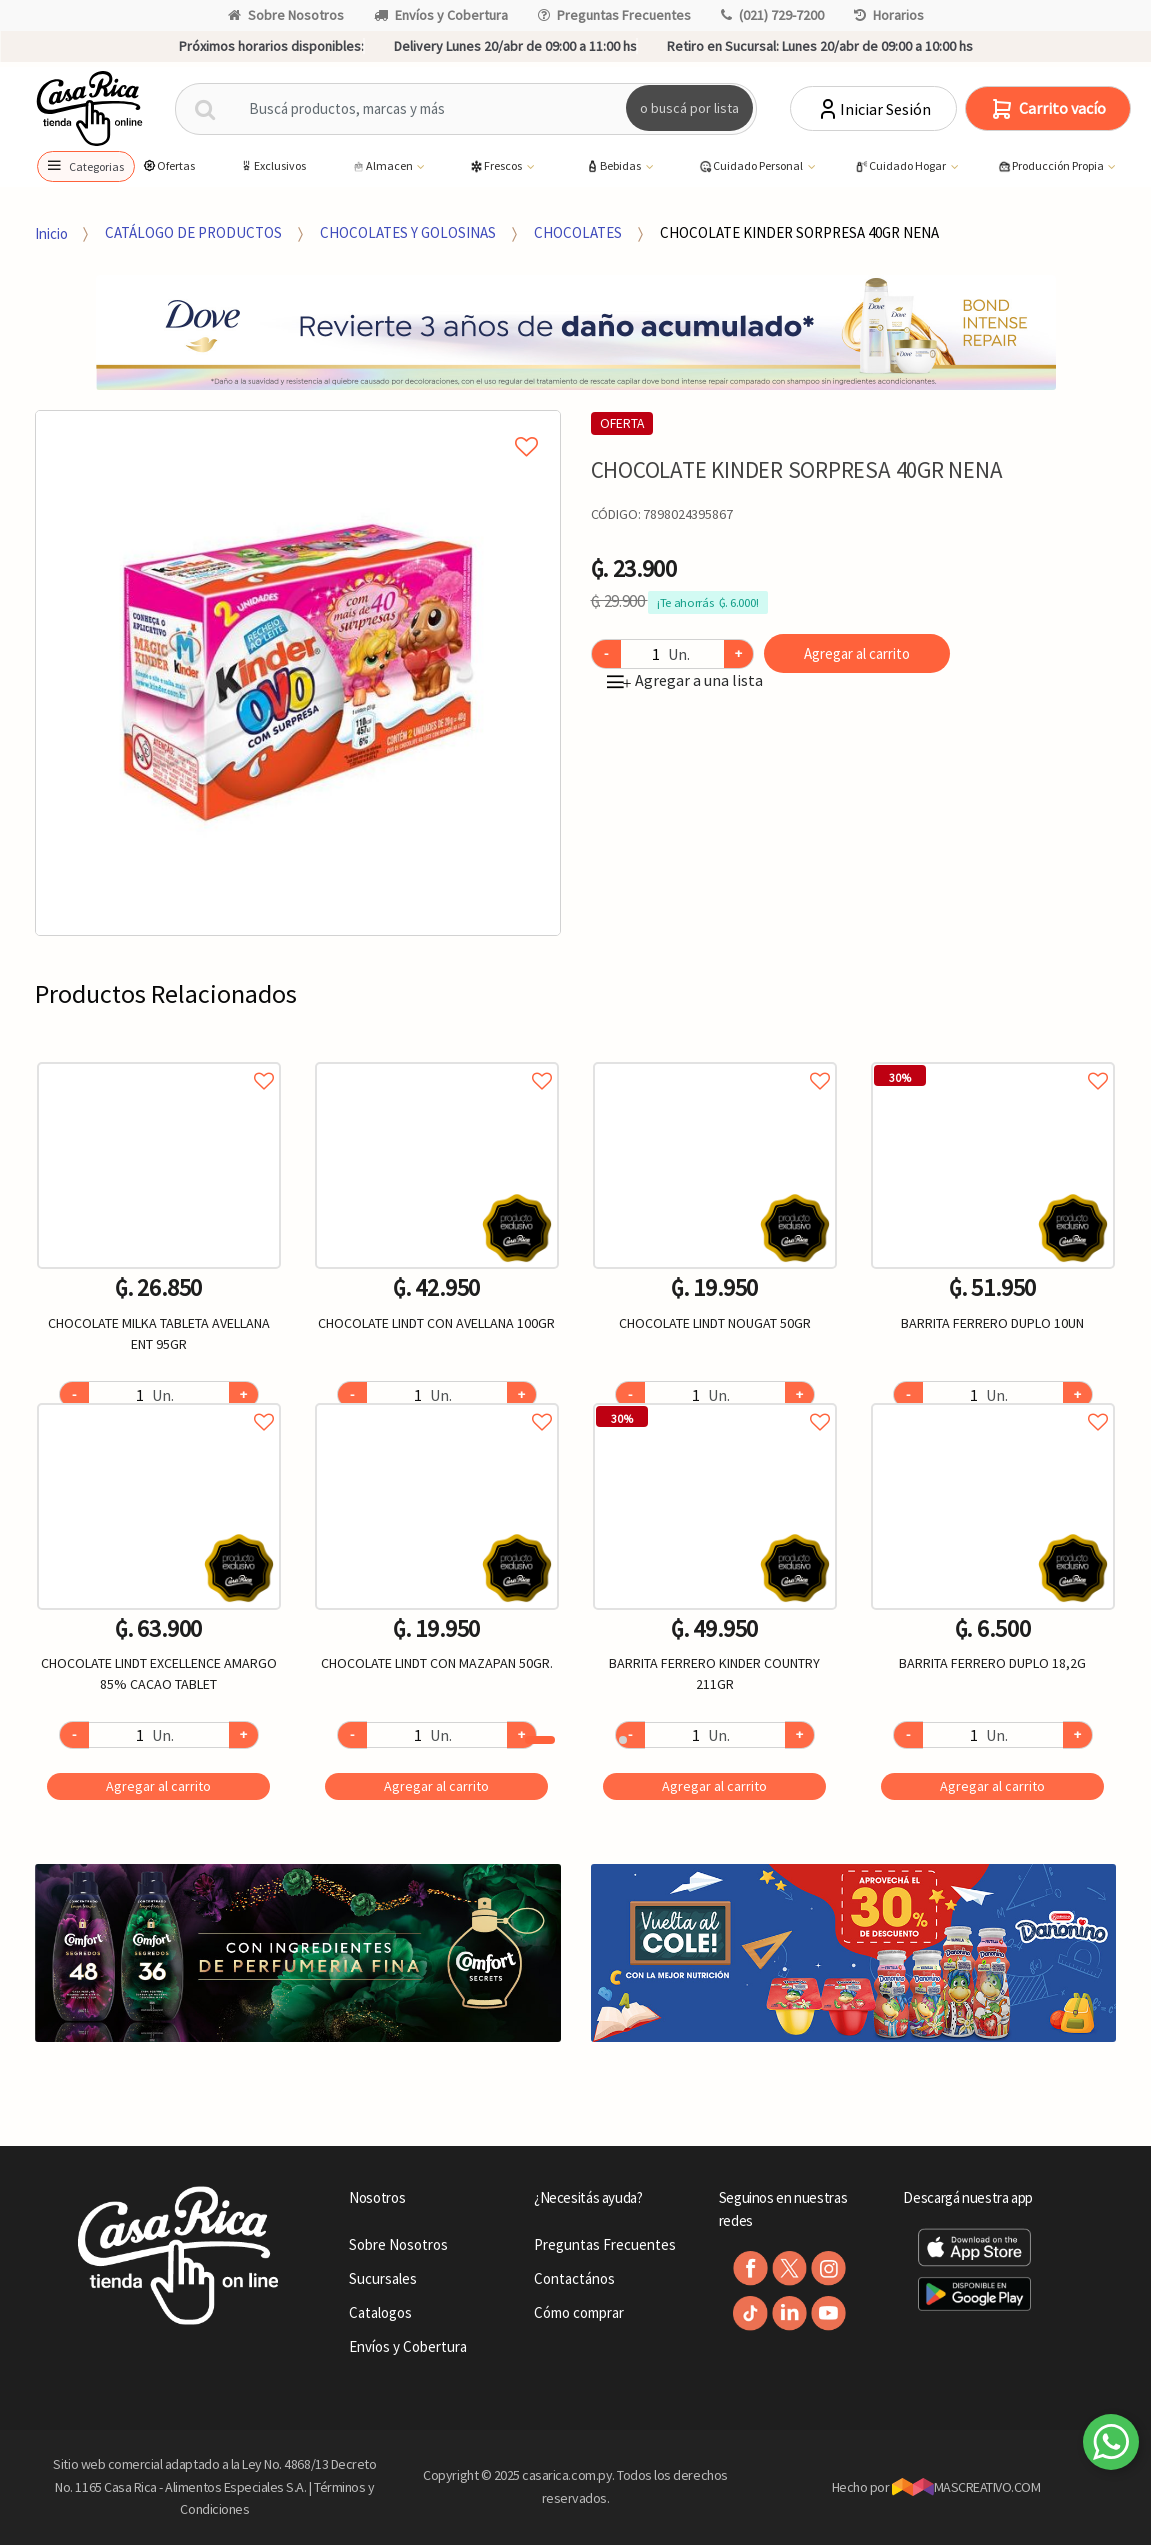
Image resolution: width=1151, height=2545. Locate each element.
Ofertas (168, 165)
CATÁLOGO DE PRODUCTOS (193, 232)
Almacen (383, 166)
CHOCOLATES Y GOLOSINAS (408, 232)
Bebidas (614, 166)
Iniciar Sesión (873, 109)
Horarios (889, 15)
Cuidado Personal (751, 166)
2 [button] (623, 1740)
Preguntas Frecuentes (614, 15)
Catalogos (380, 2312)
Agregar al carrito (857, 653)
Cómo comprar (579, 2312)
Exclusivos (272, 165)
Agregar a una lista (685, 680)
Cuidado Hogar (901, 166)
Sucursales (383, 2278)
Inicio (51, 232)
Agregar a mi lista (298, 424)
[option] (298, 673)
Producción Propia (1051, 166)
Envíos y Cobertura (441, 15)
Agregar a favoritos (159, 1058)
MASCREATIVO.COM (966, 2487)
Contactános (574, 2278)
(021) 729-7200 (772, 15)
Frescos (496, 166)
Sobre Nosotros (286, 15)
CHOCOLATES (578, 232)
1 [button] (540, 1740)
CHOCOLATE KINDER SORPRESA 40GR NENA (799, 232)
